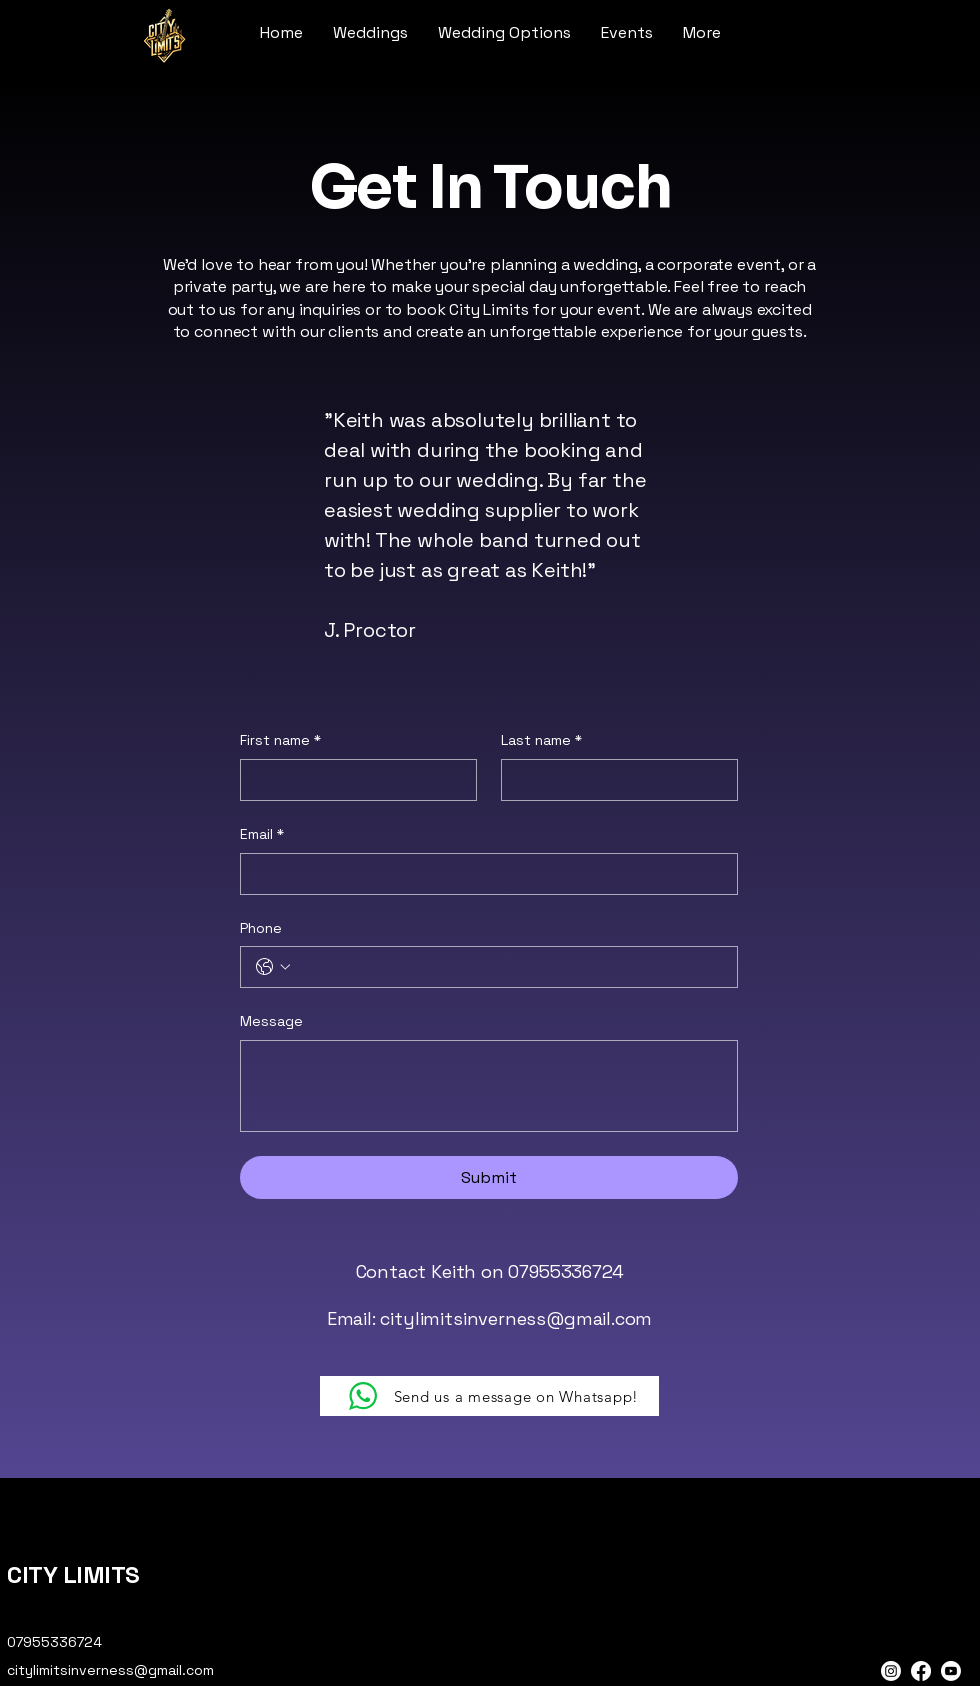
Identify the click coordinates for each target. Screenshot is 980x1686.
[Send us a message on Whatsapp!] (489, 1396)
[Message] (489, 1086)
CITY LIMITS (73, 1574)
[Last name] (613, 780)
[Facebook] (921, 1671)
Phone (261, 928)
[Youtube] (951, 1671)
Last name (541, 741)
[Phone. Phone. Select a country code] (273, 967)
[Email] (483, 874)
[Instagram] (891, 1671)
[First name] (352, 780)
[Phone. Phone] (509, 967)
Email (262, 835)
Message (271, 1021)
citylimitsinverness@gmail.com (516, 1318)
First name (280, 741)
